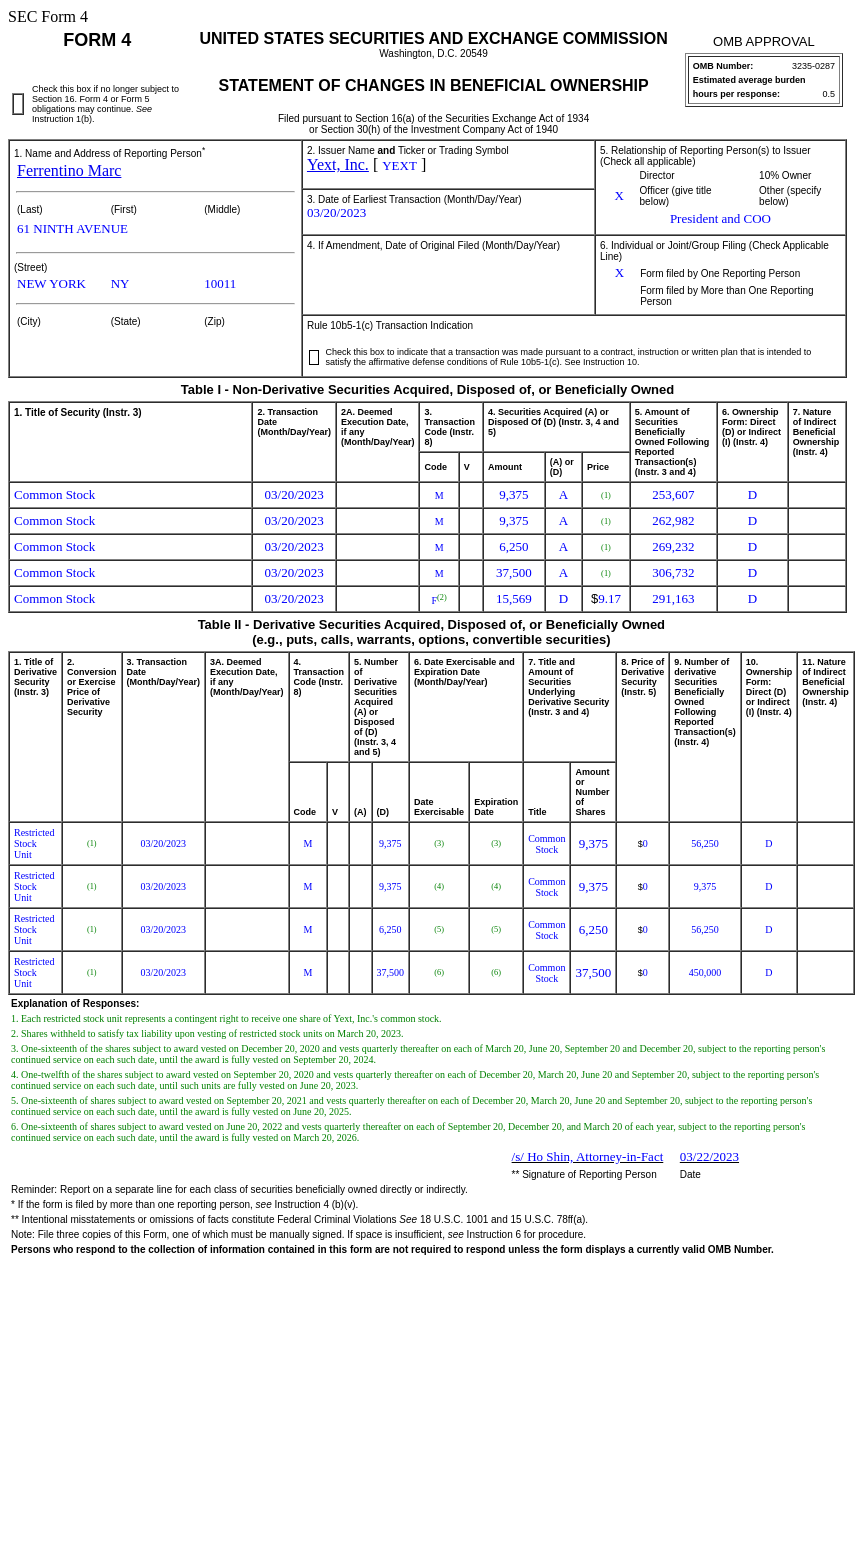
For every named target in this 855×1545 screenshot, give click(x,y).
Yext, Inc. (338, 164)
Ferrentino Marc (69, 170)
